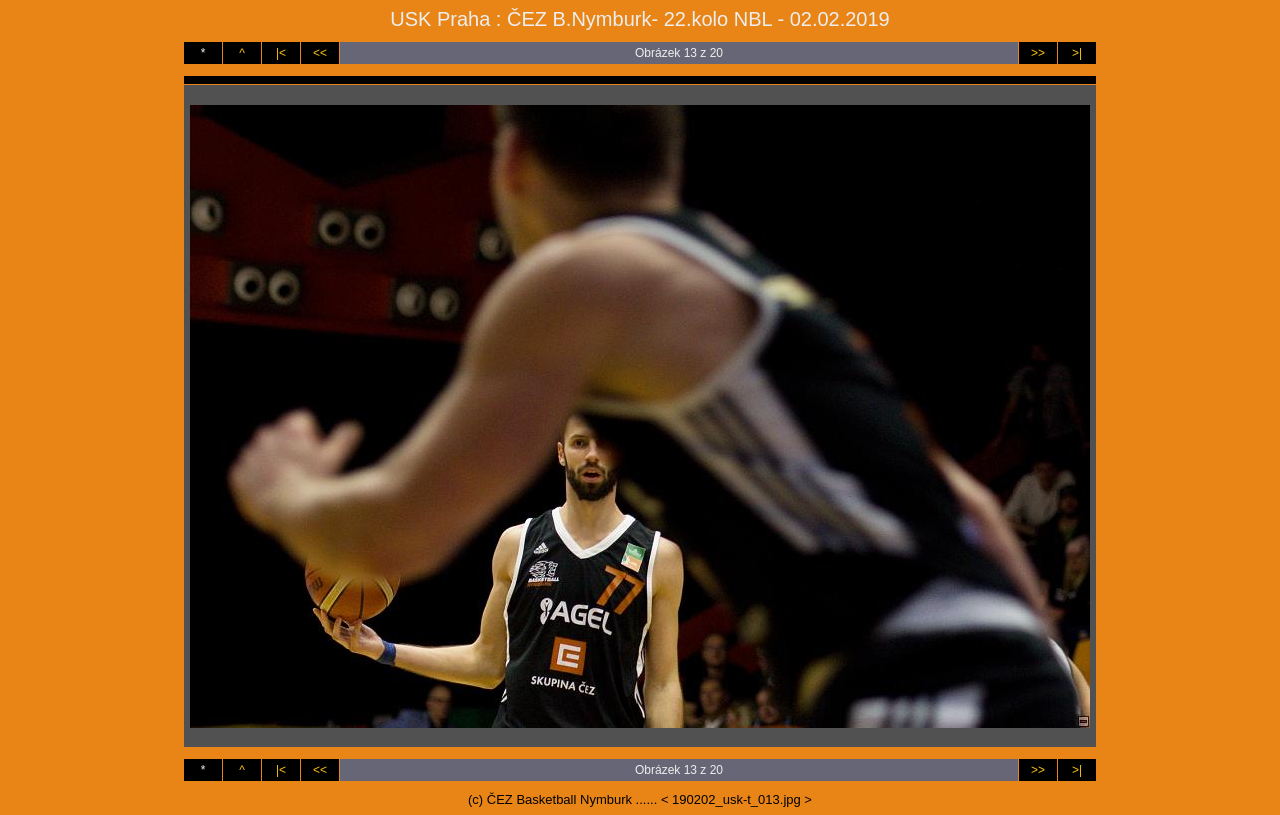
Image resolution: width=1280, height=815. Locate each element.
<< (320, 53)
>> (1038, 53)
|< (281, 53)
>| (1077, 53)
